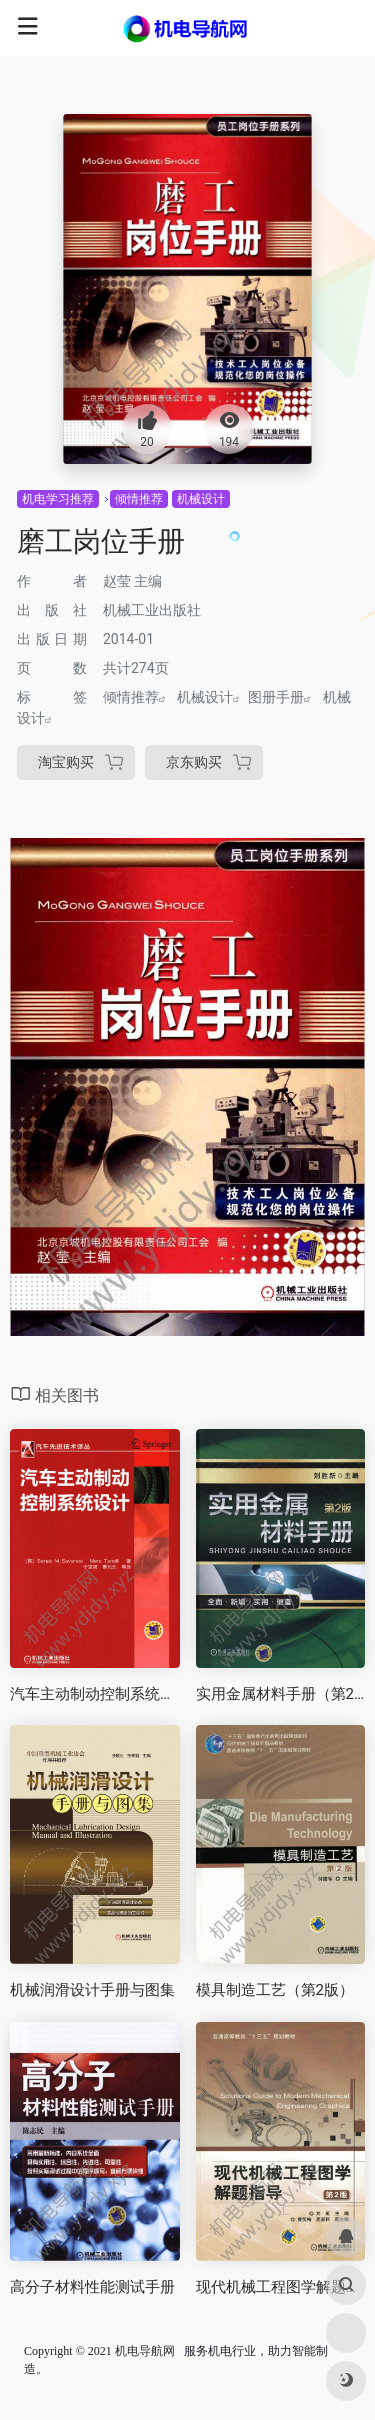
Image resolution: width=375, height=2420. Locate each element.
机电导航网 (145, 2351)
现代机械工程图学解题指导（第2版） (281, 2287)
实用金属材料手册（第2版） (281, 1694)
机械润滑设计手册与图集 (92, 1990)
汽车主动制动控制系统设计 (95, 1694)
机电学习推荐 (58, 499)
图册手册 (276, 697)
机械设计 (201, 499)
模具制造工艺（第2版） (275, 1990)
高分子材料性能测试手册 (92, 2287)
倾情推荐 (139, 499)
